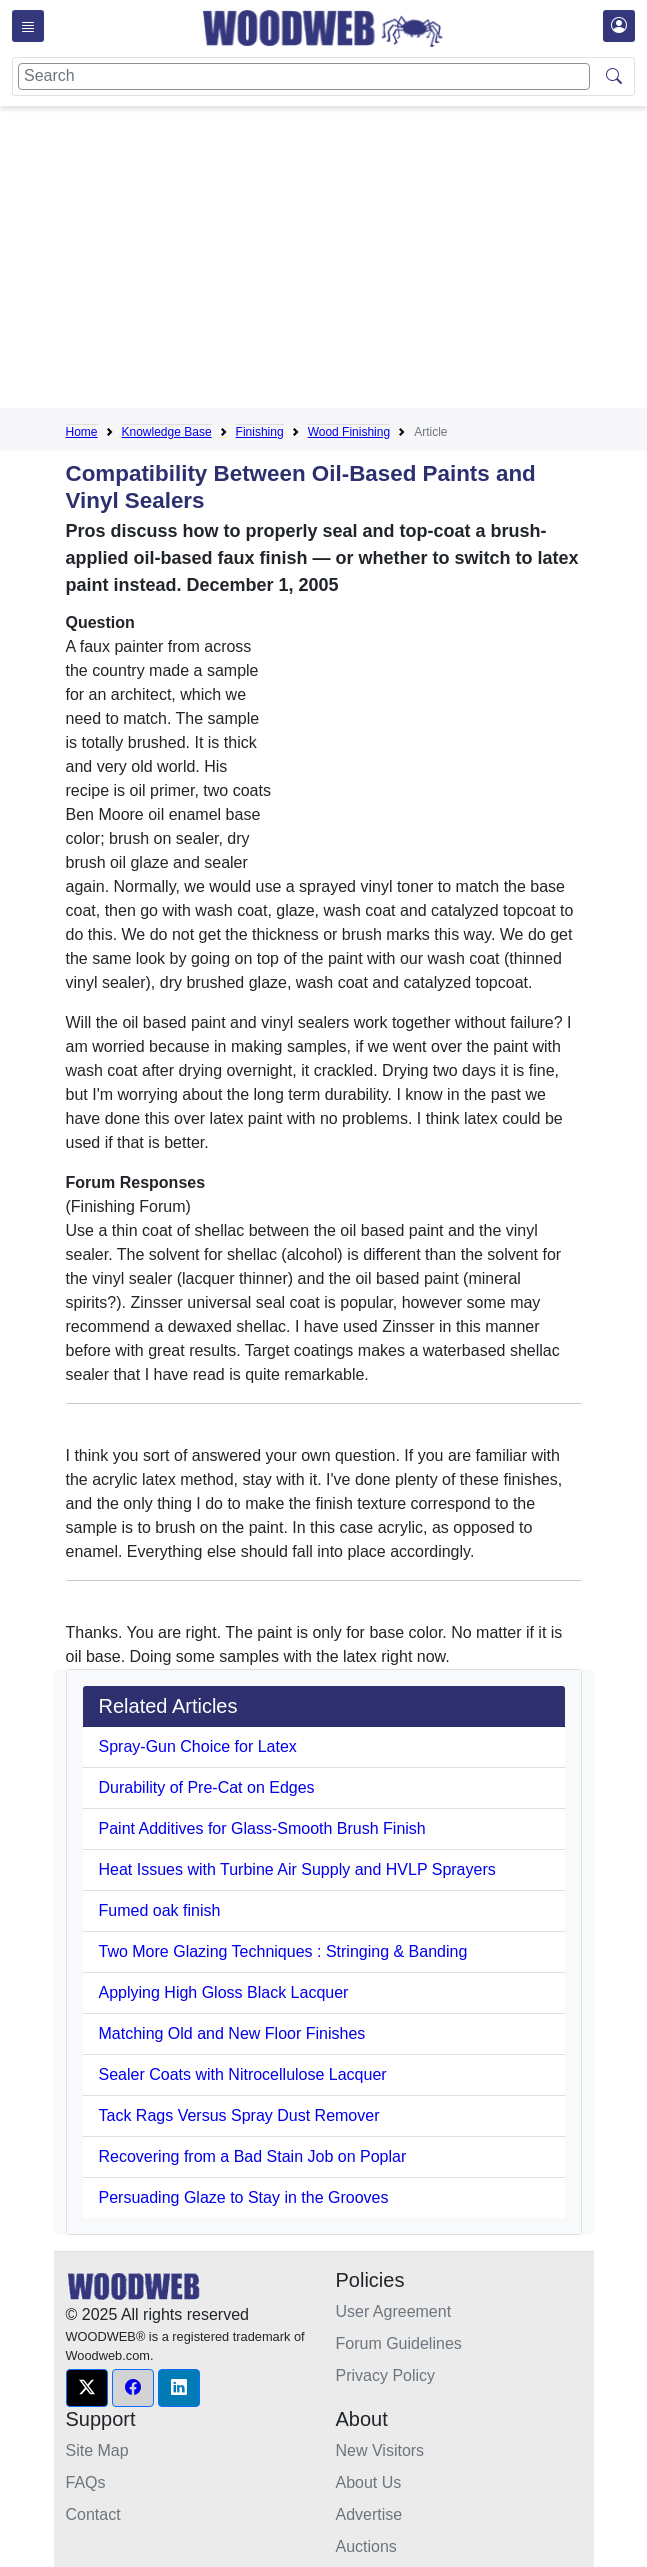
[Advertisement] (356, 261)
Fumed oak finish (160, 1910)
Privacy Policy (386, 2375)
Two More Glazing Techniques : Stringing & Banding (283, 1951)
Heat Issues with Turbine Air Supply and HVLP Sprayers (297, 1869)
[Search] (304, 76)
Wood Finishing (349, 432)
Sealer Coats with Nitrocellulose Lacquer (243, 2074)
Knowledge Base (167, 432)
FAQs (86, 2482)
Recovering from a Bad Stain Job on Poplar (253, 2156)
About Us (369, 2482)
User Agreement (394, 2311)
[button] (87, 2388)
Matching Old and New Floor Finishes (232, 2033)
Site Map (97, 2450)
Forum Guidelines (399, 2343)
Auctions (366, 2546)
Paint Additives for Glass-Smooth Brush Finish (262, 1828)
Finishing (260, 432)
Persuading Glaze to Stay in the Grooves (244, 2197)
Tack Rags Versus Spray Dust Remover (239, 2115)
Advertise (369, 2514)
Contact (93, 2514)
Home (82, 432)
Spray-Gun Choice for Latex (198, 1746)
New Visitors (380, 2450)
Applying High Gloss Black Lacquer (224, 1992)
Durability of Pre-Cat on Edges (207, 1787)
